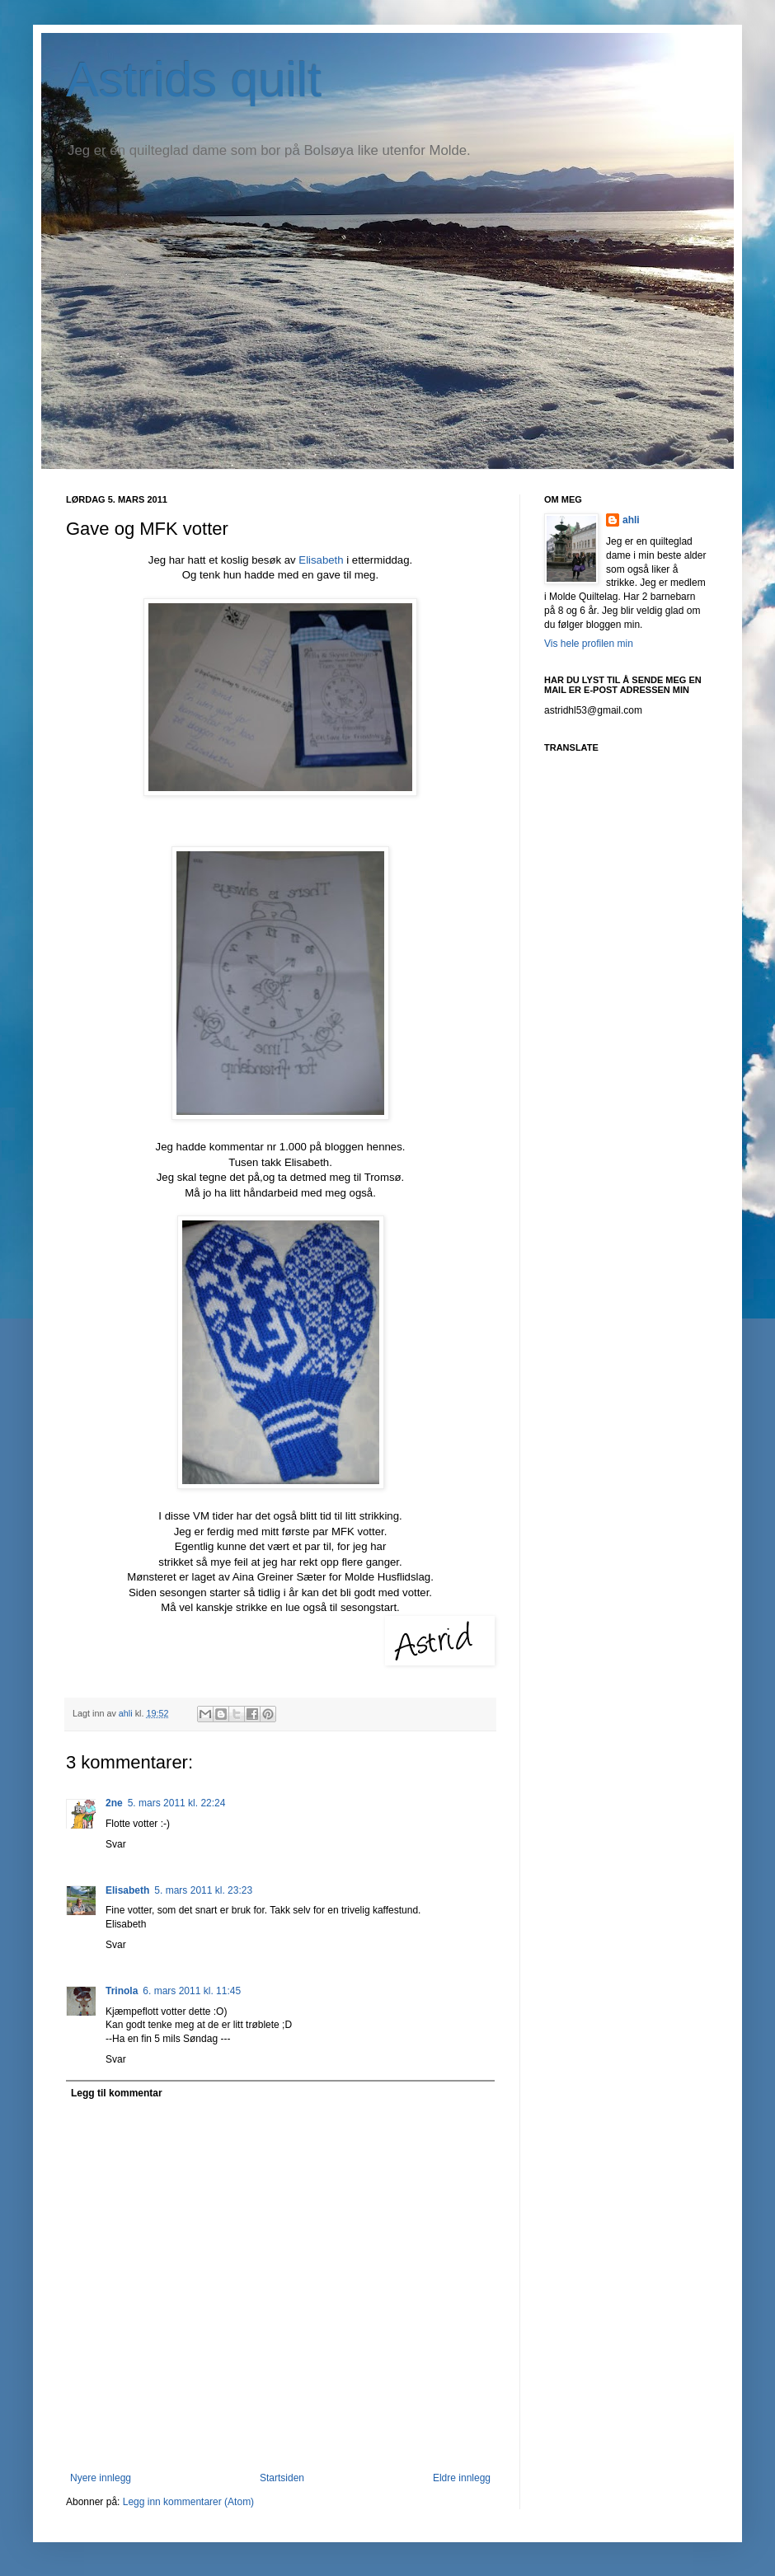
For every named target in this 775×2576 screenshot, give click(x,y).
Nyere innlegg (100, 2478)
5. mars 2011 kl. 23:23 (203, 1890)
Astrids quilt (194, 79)
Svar (116, 1844)
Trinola (122, 1991)
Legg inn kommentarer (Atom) (188, 2502)
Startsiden (282, 2478)
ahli (127, 1713)
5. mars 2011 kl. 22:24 (177, 1803)
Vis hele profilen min (588, 643)
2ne (114, 1803)
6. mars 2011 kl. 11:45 (192, 1991)
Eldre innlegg (462, 2478)
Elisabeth (320, 560)
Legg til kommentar (116, 2093)
